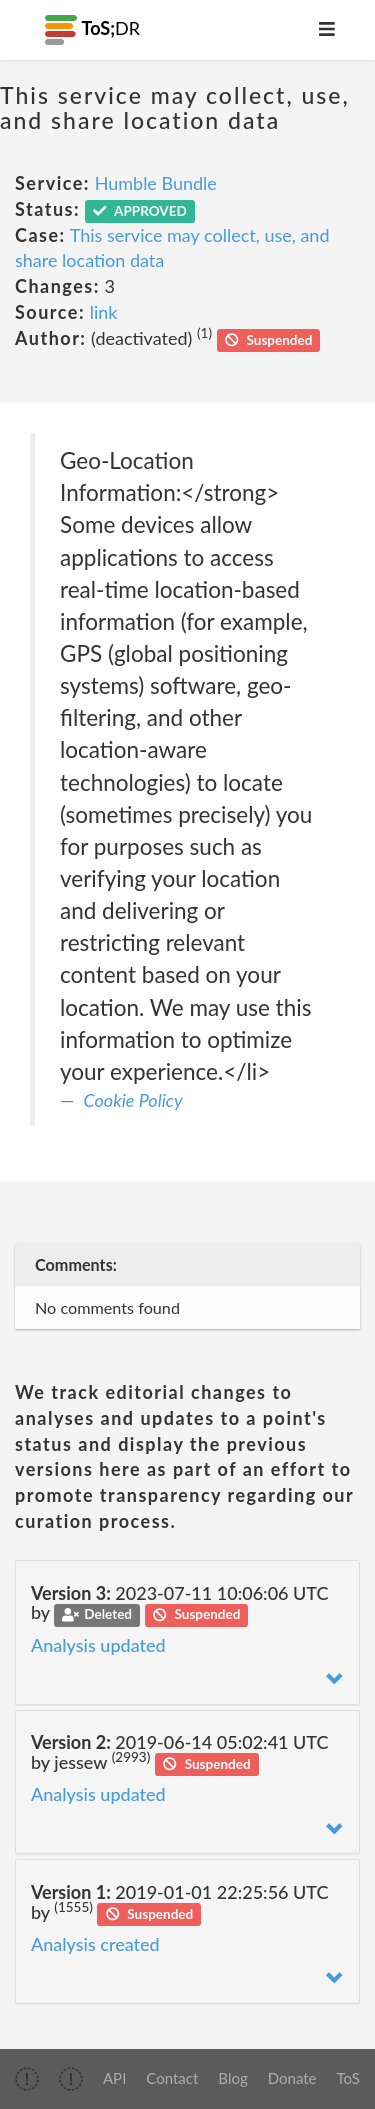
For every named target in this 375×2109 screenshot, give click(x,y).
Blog (232, 2078)
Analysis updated (98, 1645)
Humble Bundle (156, 183)
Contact (172, 2078)
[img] (27, 2079)
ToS (348, 2078)
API (114, 2078)
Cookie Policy (133, 1100)
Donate (292, 2078)
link (104, 312)
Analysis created (95, 1944)
